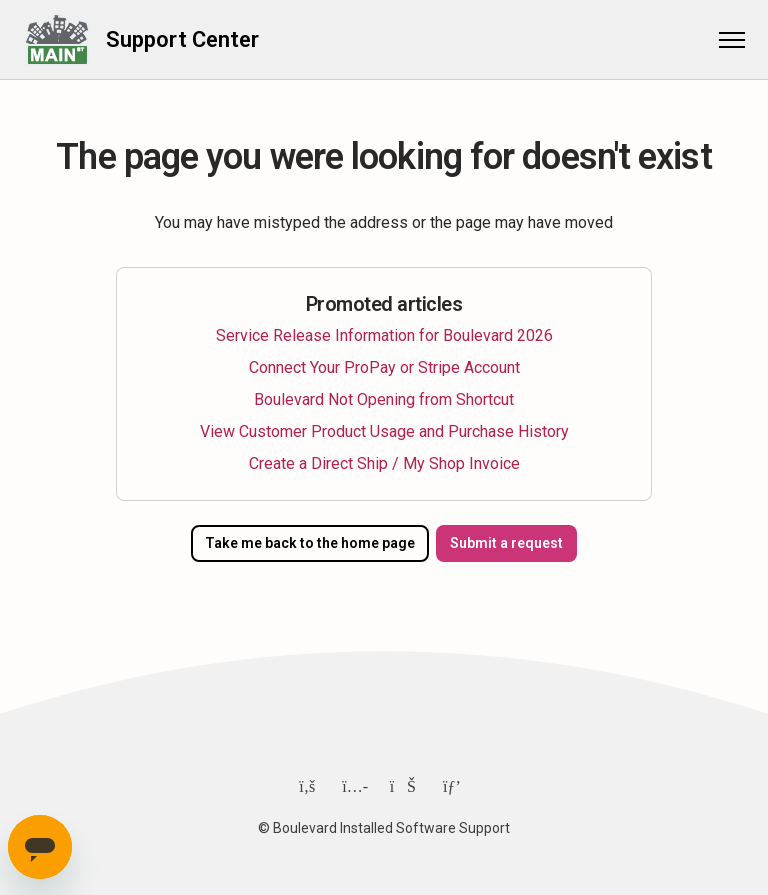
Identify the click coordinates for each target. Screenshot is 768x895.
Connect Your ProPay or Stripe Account (384, 367)
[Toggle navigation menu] (723, 40)
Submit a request (509, 543)
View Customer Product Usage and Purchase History (384, 431)
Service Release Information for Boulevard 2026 (384, 335)
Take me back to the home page (308, 543)
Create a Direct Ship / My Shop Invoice (384, 463)
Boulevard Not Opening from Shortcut (384, 399)
